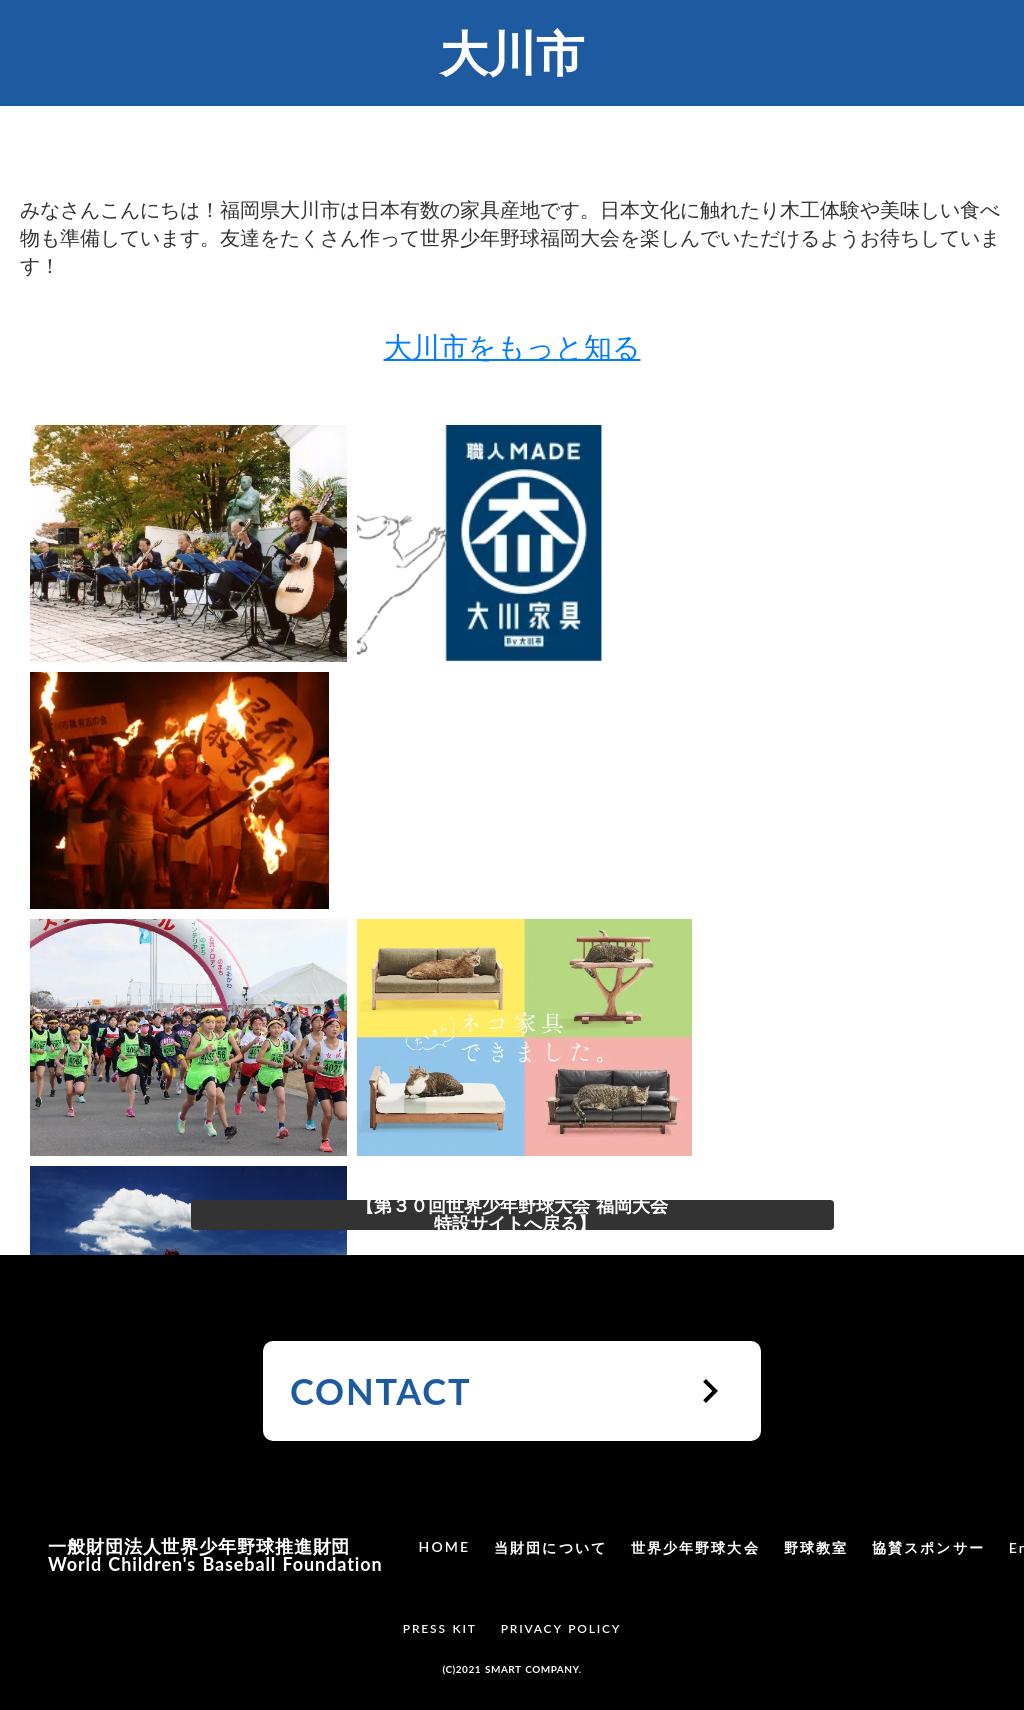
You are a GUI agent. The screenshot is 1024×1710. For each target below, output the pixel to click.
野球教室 (816, 1547)
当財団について (550, 1547)
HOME (445, 1546)
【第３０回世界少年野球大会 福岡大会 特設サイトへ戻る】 (511, 1215)
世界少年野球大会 (695, 1547)
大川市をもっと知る (512, 346)
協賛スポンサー (928, 1547)
